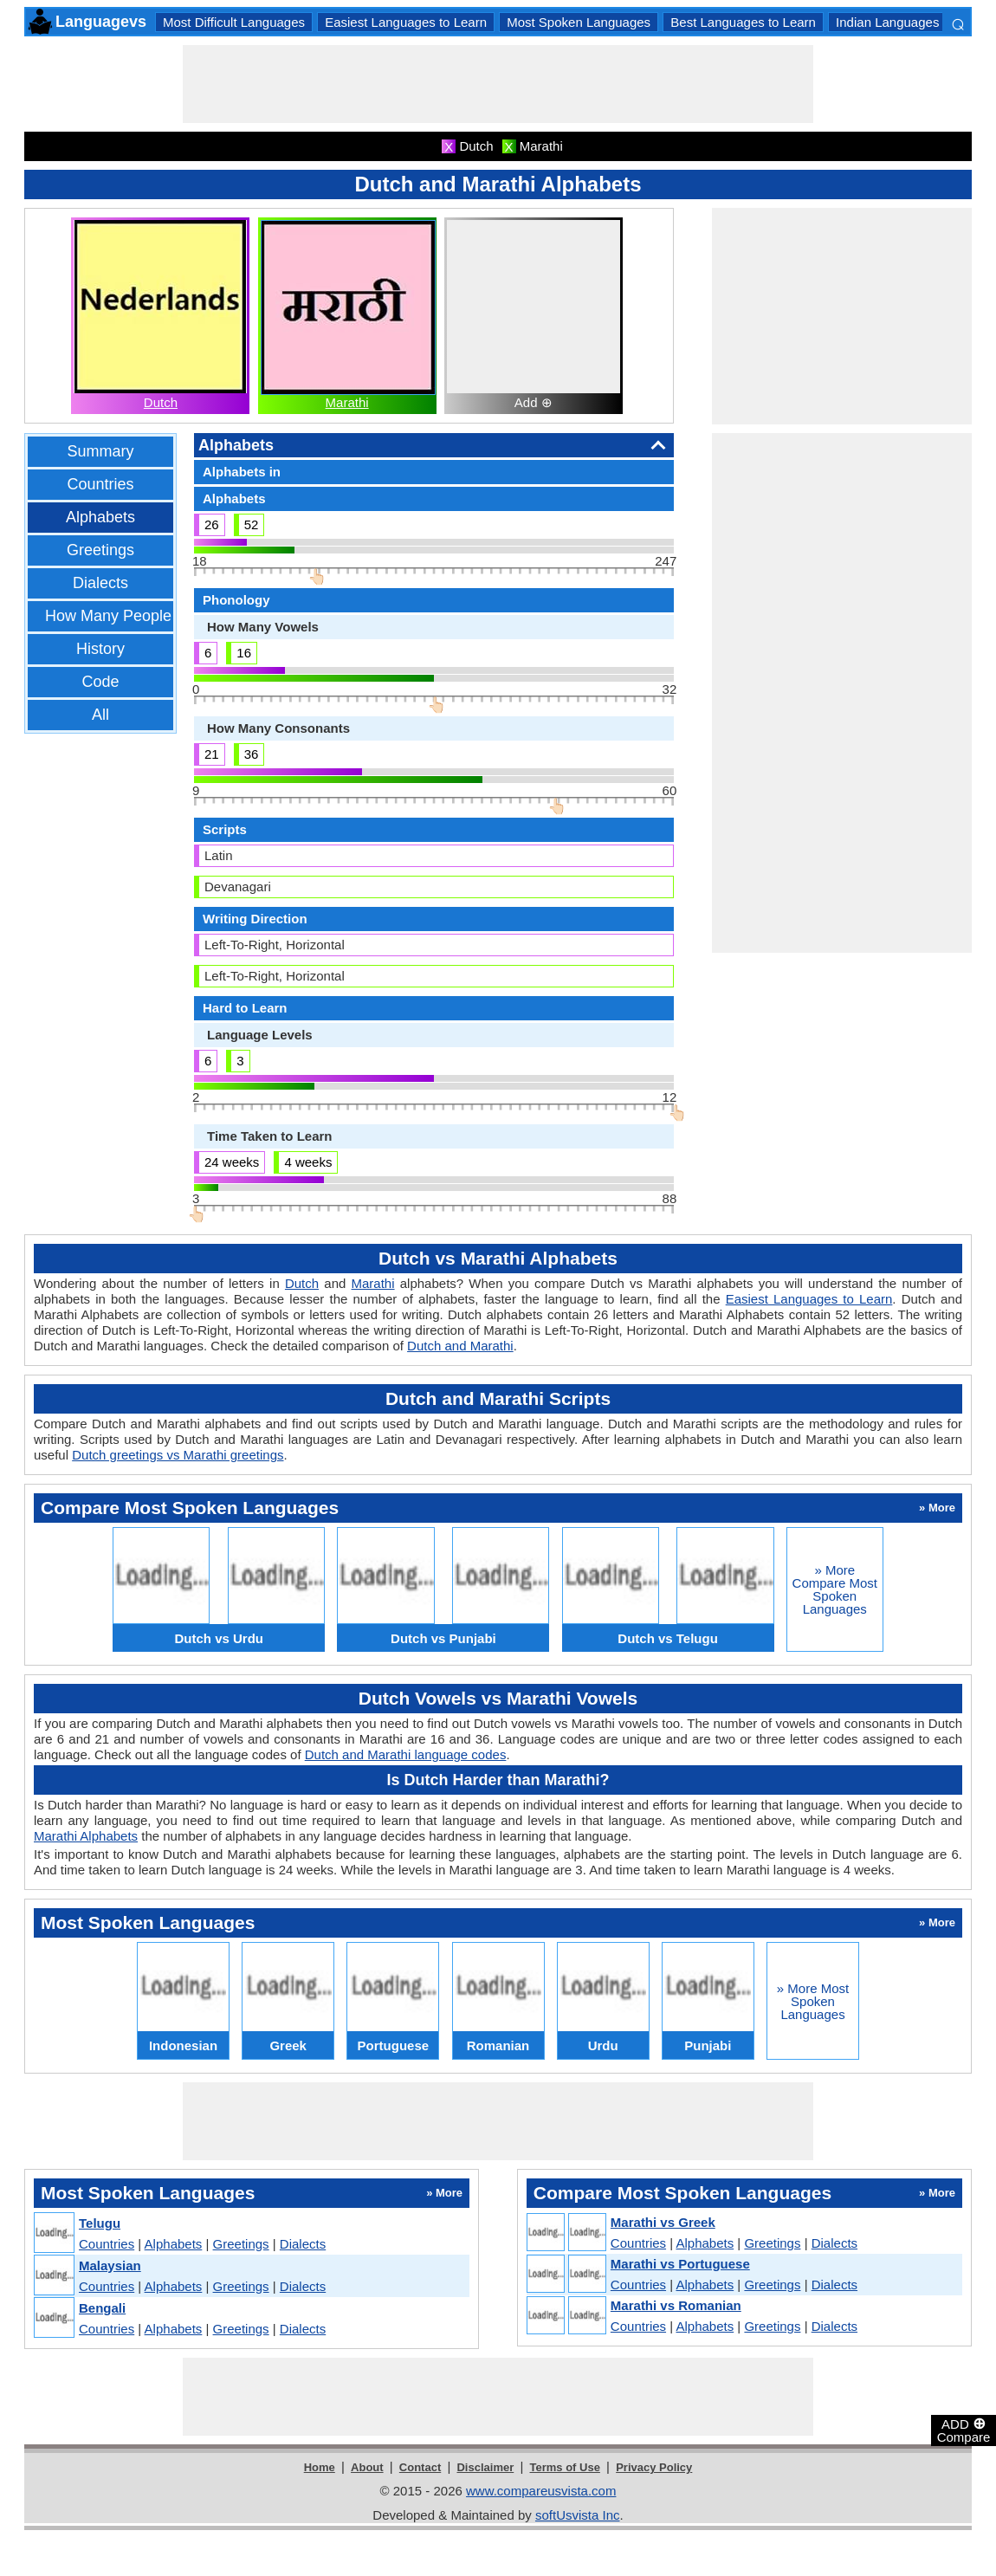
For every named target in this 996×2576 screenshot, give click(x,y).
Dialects (100, 583)
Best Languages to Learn (743, 22)
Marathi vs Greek (663, 2222)
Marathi (347, 402)
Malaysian (110, 2265)
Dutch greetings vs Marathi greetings (177, 1454)
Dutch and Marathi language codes (406, 1754)
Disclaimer (485, 2467)
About (367, 2467)
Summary (100, 451)
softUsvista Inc (577, 2515)
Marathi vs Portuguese (680, 2263)
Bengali (102, 2308)
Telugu (99, 2223)
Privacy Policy (654, 2467)
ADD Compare (964, 2429)
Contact (420, 2467)
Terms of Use (565, 2467)
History (100, 648)
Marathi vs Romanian (676, 2305)
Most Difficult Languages (234, 22)
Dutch (161, 402)
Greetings (100, 550)
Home (319, 2467)
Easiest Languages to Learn (406, 22)
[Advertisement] (498, 84)
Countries (100, 484)
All (100, 714)
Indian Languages (887, 22)
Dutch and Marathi (460, 1345)
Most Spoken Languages (578, 22)
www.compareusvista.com (541, 2490)
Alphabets (100, 517)
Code (100, 681)
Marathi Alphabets (86, 1835)
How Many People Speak (132, 616)
